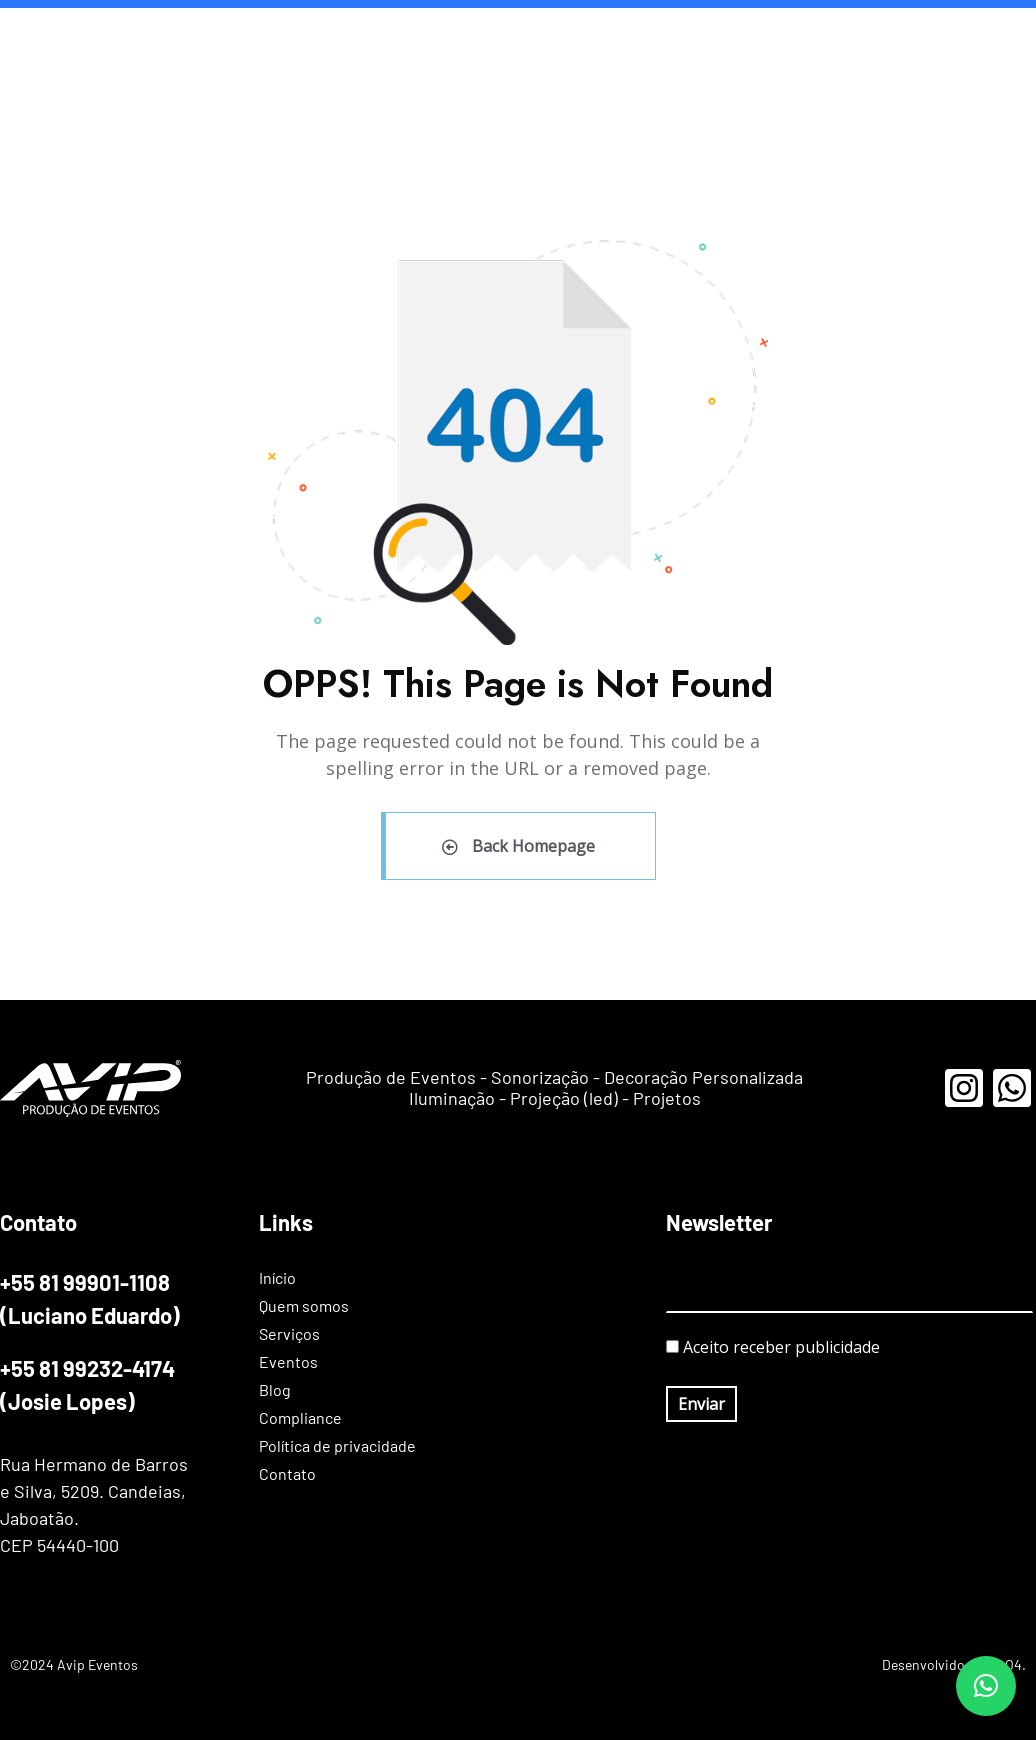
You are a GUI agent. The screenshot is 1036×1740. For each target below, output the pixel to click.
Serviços (509, 39)
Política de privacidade (850, 39)
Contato (987, 39)
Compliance (700, 39)
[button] (986, 1686)
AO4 (1009, 1664)
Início (310, 39)
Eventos (599, 39)
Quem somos (404, 39)
